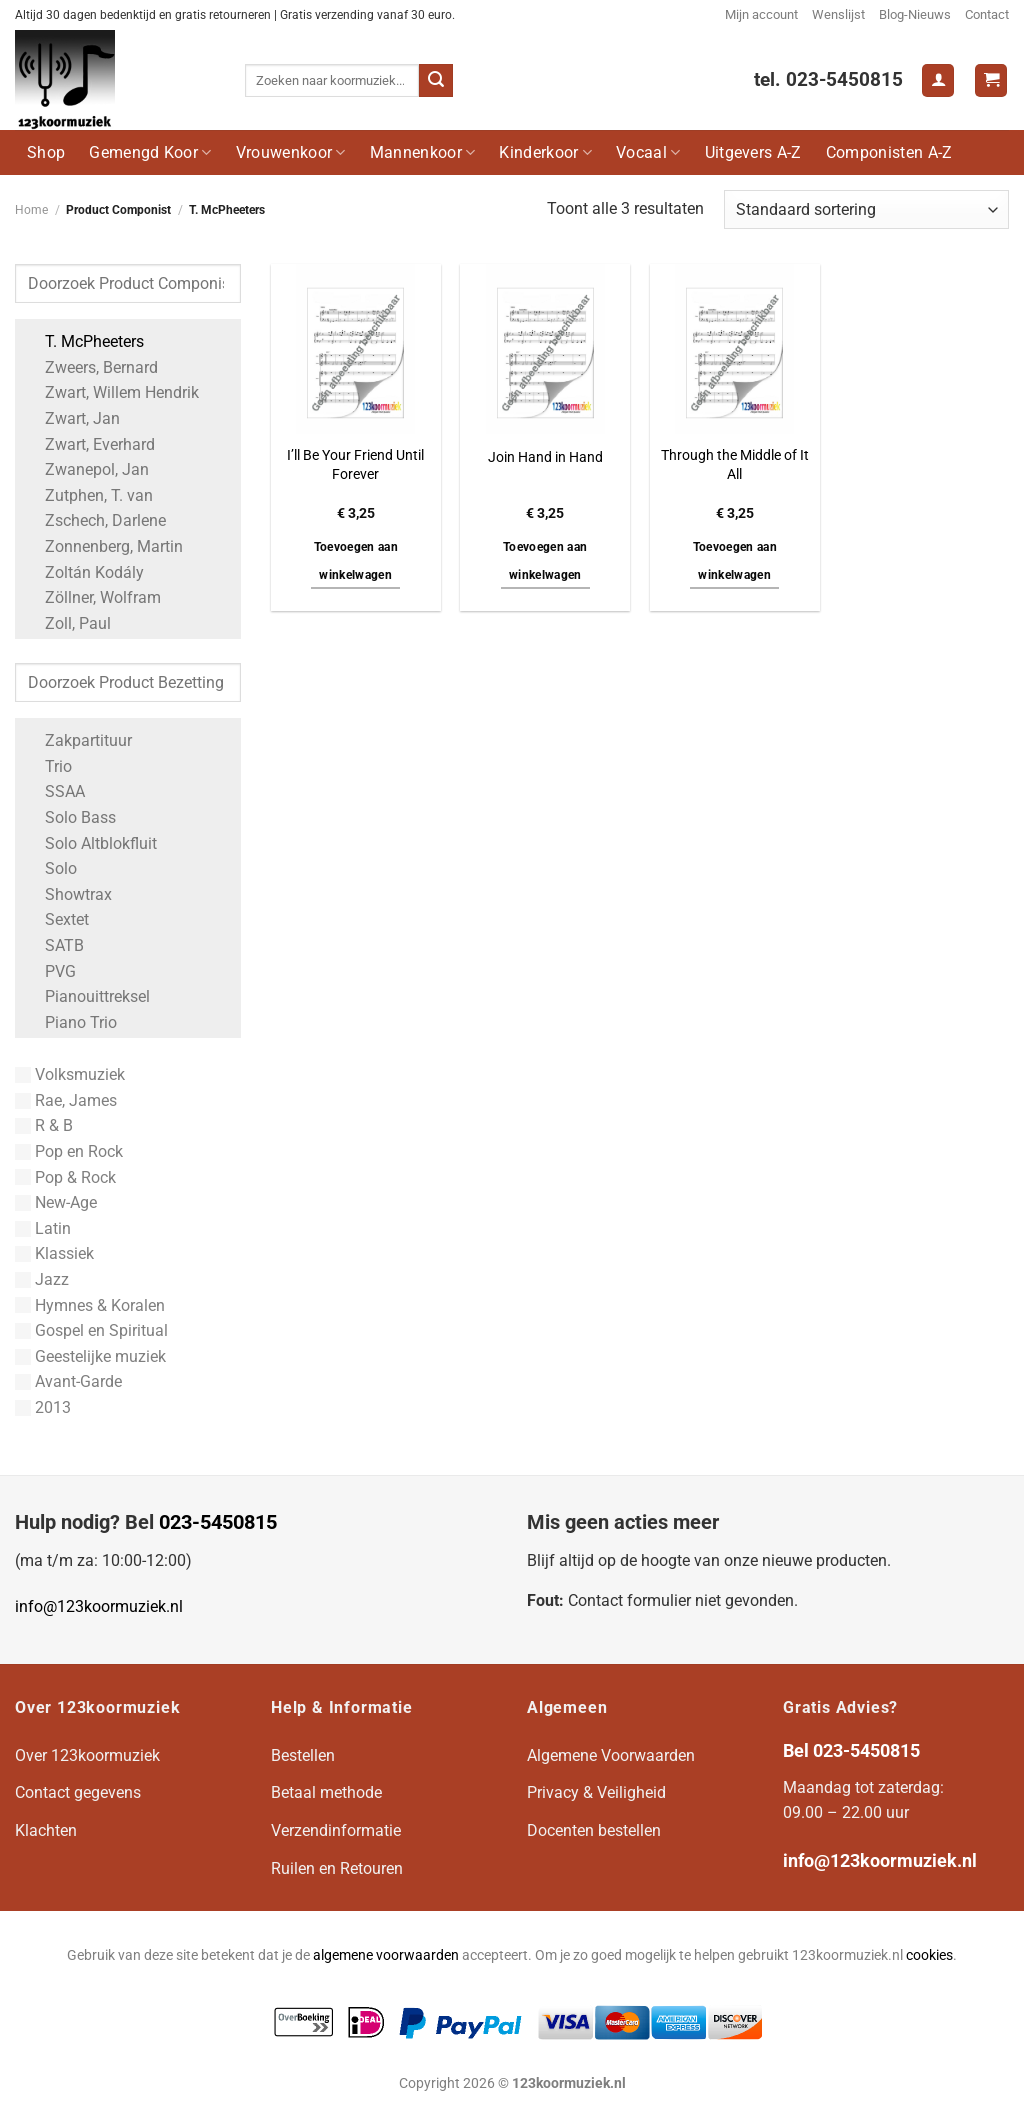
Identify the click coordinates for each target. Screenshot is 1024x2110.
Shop (46, 152)
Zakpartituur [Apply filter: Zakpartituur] (78, 740)
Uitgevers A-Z (753, 152)
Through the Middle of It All (735, 465)
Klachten (46, 1830)
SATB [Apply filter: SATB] (54, 945)
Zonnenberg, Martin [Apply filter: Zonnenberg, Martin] (104, 546)
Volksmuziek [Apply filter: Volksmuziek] (70, 1074)
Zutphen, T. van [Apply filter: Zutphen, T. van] (89, 495)
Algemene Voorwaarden (611, 1755)
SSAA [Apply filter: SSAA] (55, 791)
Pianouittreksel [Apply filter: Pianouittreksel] (87, 996)
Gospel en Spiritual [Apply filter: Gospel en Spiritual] (91, 1330)
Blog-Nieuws (915, 14)
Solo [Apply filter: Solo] (51, 868)
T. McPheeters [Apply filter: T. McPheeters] (84, 341)
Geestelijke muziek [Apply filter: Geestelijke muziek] (90, 1356)
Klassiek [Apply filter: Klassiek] (54, 1253)
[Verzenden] (436, 81)
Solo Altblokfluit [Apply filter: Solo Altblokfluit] (91, 843)
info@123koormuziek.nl (99, 1606)
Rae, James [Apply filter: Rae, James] (66, 1100)
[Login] (938, 80)
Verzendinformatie (336, 1830)
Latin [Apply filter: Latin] (43, 1228)
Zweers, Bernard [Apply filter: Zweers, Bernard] (91, 367)
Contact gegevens (78, 1792)
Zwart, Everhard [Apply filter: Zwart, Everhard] (90, 444)
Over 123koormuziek (87, 1755)
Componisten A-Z (889, 152)
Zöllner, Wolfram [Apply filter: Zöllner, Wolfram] (93, 597)
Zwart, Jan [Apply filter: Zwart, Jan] (72, 418)
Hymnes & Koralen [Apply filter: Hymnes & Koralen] (90, 1305)
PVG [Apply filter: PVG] (50, 971)
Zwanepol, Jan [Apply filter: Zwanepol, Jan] (87, 469)
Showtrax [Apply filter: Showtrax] (68, 894)
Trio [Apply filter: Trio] (48, 766)
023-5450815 (218, 1522)
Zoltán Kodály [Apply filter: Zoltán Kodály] (84, 572)
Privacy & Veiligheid (596, 1792)
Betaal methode (326, 1792)
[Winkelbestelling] (866, 209)
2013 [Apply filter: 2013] (43, 1407)
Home (31, 210)
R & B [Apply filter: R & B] (44, 1125)
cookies (929, 1955)
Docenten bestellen (594, 1830)
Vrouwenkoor (291, 152)
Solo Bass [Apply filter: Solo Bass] (70, 817)
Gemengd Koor (150, 152)
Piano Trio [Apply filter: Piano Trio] (71, 1022)
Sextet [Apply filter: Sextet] (57, 919)
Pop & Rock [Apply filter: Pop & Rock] (65, 1177)
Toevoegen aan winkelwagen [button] (356, 561)
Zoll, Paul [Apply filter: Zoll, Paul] (68, 623)
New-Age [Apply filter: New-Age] (56, 1202)
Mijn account (761, 14)
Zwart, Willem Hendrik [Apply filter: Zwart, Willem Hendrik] (112, 392)
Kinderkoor (545, 152)
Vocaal (648, 152)
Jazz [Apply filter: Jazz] (42, 1279)
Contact (987, 14)
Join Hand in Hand (545, 457)
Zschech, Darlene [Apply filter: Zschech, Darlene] (95, 520)
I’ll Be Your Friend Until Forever (355, 465)
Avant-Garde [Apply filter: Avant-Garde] (68, 1381)
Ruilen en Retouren (337, 1868)
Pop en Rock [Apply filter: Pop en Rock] (69, 1151)
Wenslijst (838, 14)
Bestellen (303, 1755)
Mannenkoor (423, 152)
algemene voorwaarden (386, 1955)
